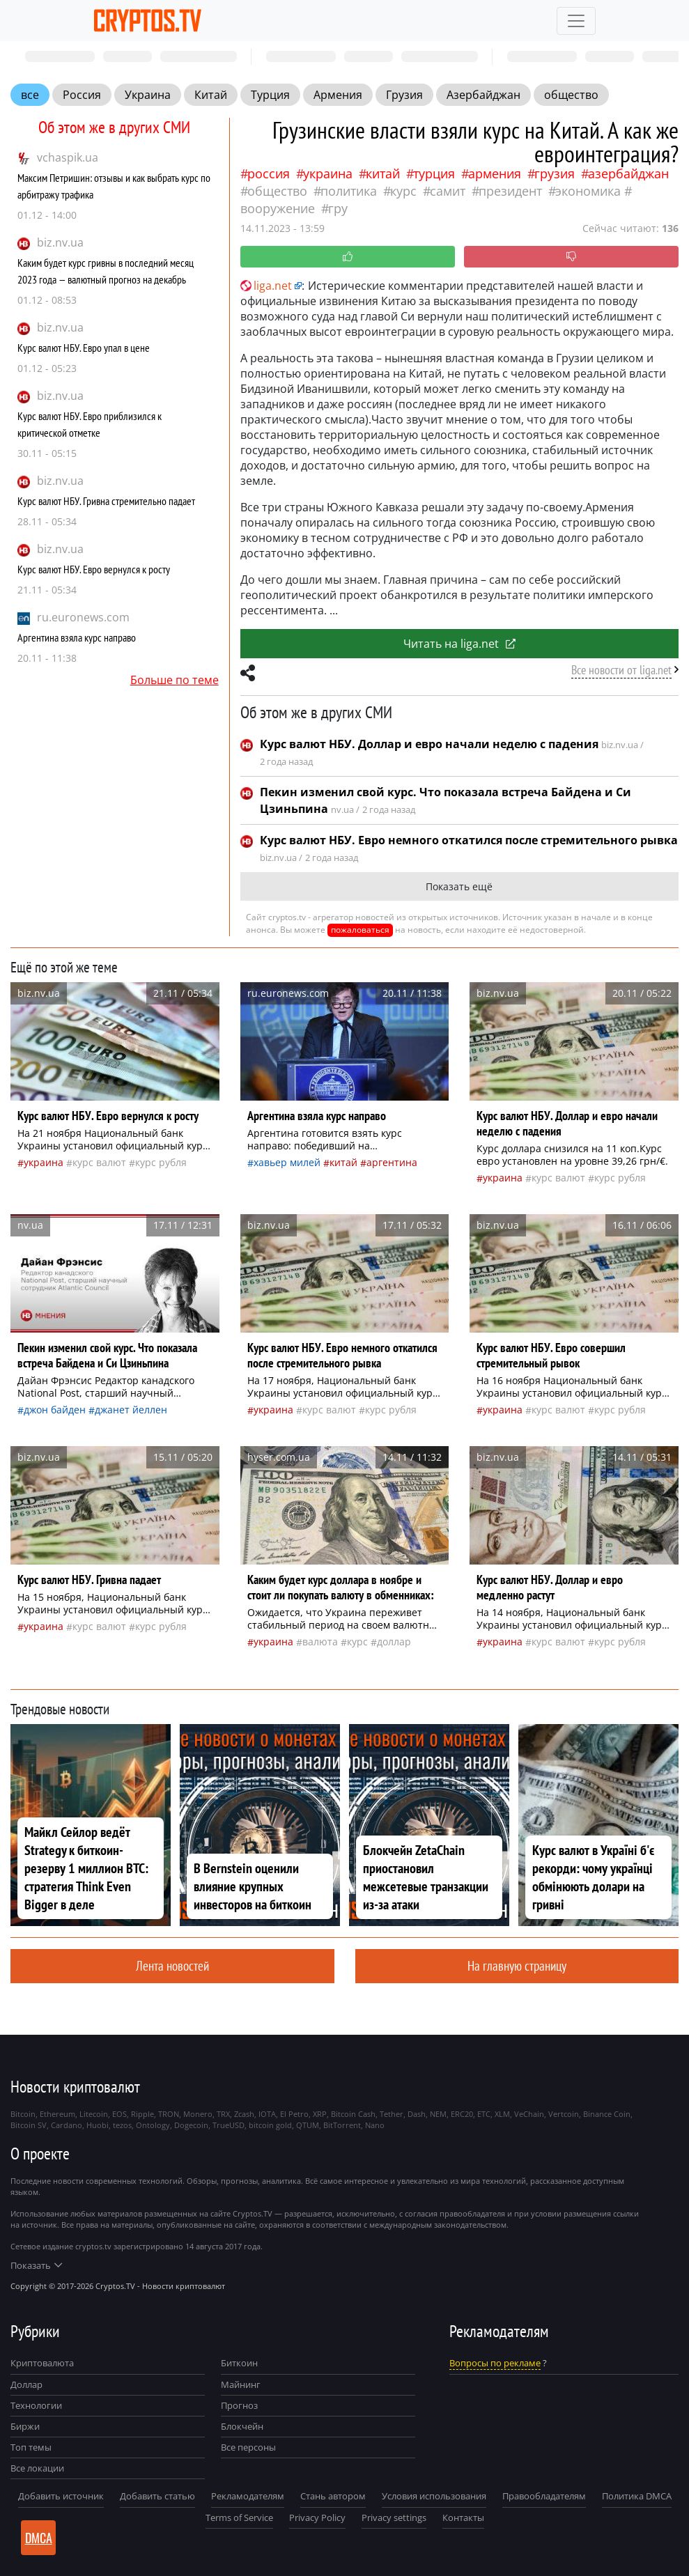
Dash (417, 2114)
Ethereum (57, 2114)
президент (510, 191)
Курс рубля (161, 1162)
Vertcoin (563, 2114)
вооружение (277, 208)
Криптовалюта (42, 2363)
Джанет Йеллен (131, 1409)
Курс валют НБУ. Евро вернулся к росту (93, 569)
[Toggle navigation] (576, 21)
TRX (223, 2114)
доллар (394, 1641)
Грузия (404, 94)
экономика (588, 191)
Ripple (142, 2114)
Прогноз (239, 2405)
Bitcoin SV (28, 2125)
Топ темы (31, 2447)
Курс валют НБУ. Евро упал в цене (83, 348)
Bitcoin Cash (353, 2114)
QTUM (307, 2125)
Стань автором (333, 2496)
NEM (438, 2114)
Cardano (66, 2125)
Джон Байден (55, 1409)
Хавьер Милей (287, 1162)
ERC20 (462, 2114)
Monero (197, 2114)
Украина (148, 94)
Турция (270, 94)
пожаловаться (360, 930)
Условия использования (434, 2496)
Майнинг (241, 2384)
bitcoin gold (270, 2125)
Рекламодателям (247, 2496)
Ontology (153, 2125)
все (30, 94)
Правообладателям (544, 2496)
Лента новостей (172, 1965)
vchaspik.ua (67, 157)
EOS (119, 2114)
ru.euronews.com (83, 617)
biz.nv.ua (60, 242)
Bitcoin (23, 2114)
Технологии (36, 2405)
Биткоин (239, 2363)
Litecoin (93, 2114)
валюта (320, 1641)
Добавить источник (61, 2496)
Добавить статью (157, 2496)
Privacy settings (394, 2517)
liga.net (266, 285)
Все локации (37, 2468)
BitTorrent (342, 2125)
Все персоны (248, 2447)
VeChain (529, 2114)
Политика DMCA (637, 2496)
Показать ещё (459, 886)
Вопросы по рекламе (495, 2363)
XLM (502, 2114)
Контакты (463, 2517)
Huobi (97, 2125)
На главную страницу (516, 1965)
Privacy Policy (317, 2517)
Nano (375, 2125)
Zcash (244, 2114)
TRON (168, 2114)
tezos (122, 2125)
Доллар (26, 2384)
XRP (320, 2114)
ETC (483, 2114)
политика (348, 191)
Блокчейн (242, 2426)
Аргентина (391, 1162)
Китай (210, 94)
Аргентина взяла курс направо (76, 637)
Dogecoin (191, 2125)
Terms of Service (239, 2517)
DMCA (38, 2538)
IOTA (267, 2114)
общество (571, 94)
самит (447, 191)
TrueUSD (228, 2125)
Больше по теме (174, 680)
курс (403, 191)
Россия (82, 94)
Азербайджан (483, 94)
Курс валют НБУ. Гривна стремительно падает (106, 501)
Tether (391, 2114)
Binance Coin (606, 2114)
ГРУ (338, 208)
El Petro (294, 2114)
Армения (337, 94)
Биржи (25, 2426)
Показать (36, 2265)
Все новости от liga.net (621, 670)
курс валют (99, 1162)
